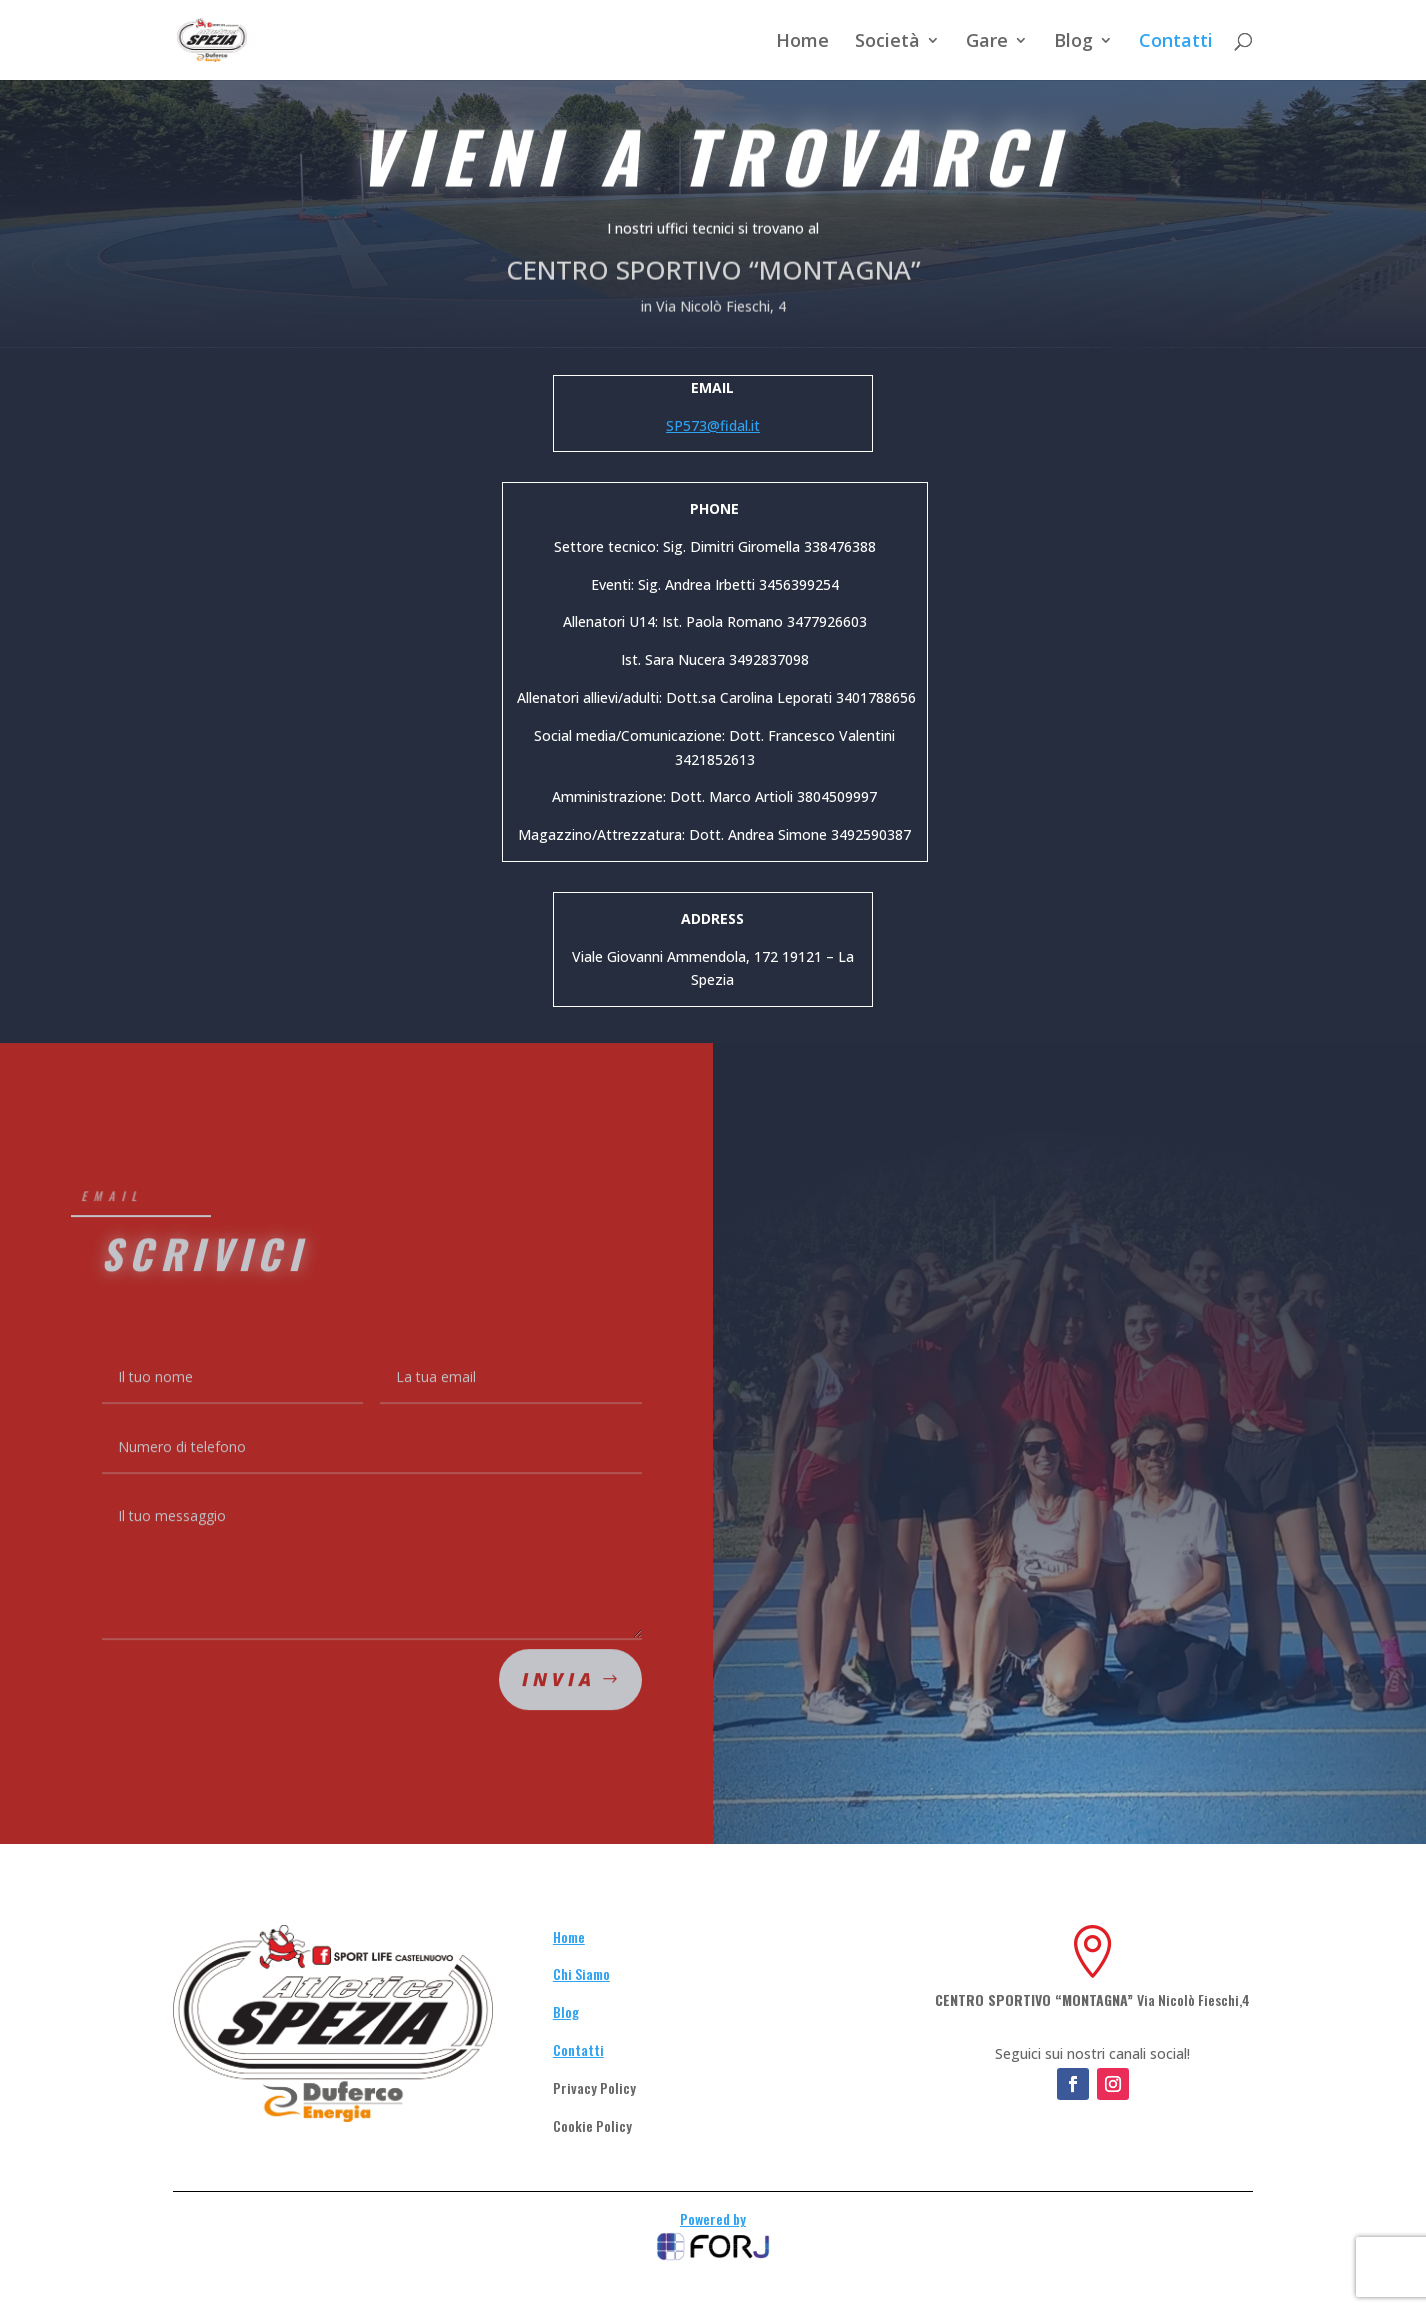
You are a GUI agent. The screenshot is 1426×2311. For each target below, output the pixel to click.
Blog (1073, 42)
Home (802, 42)
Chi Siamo (581, 1973)
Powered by (713, 2218)
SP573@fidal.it (713, 425)
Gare (987, 42)
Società (887, 42)
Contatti (1176, 42)
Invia (559, 1699)
